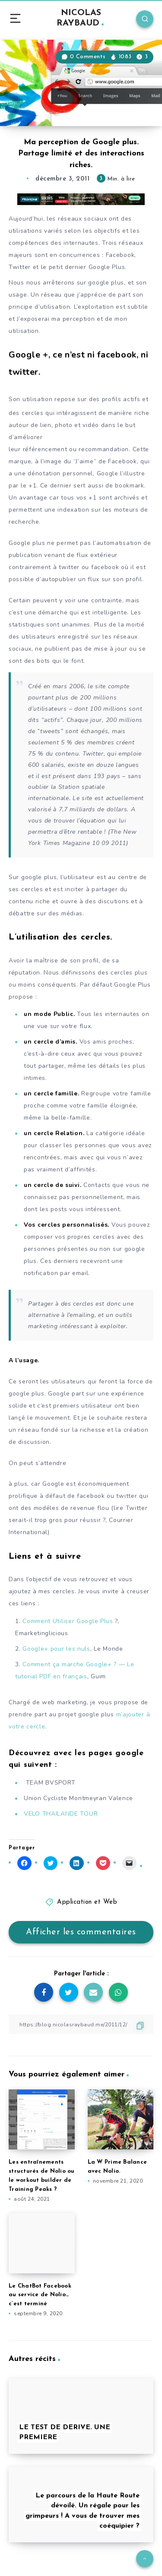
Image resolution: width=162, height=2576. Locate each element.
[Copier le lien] (81, 2024)
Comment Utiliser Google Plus (67, 1621)
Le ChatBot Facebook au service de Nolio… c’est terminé (40, 2295)
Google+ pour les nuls (56, 1649)
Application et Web (87, 1902)
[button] (81, 83)
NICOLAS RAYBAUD (80, 18)
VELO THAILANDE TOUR (61, 1814)
